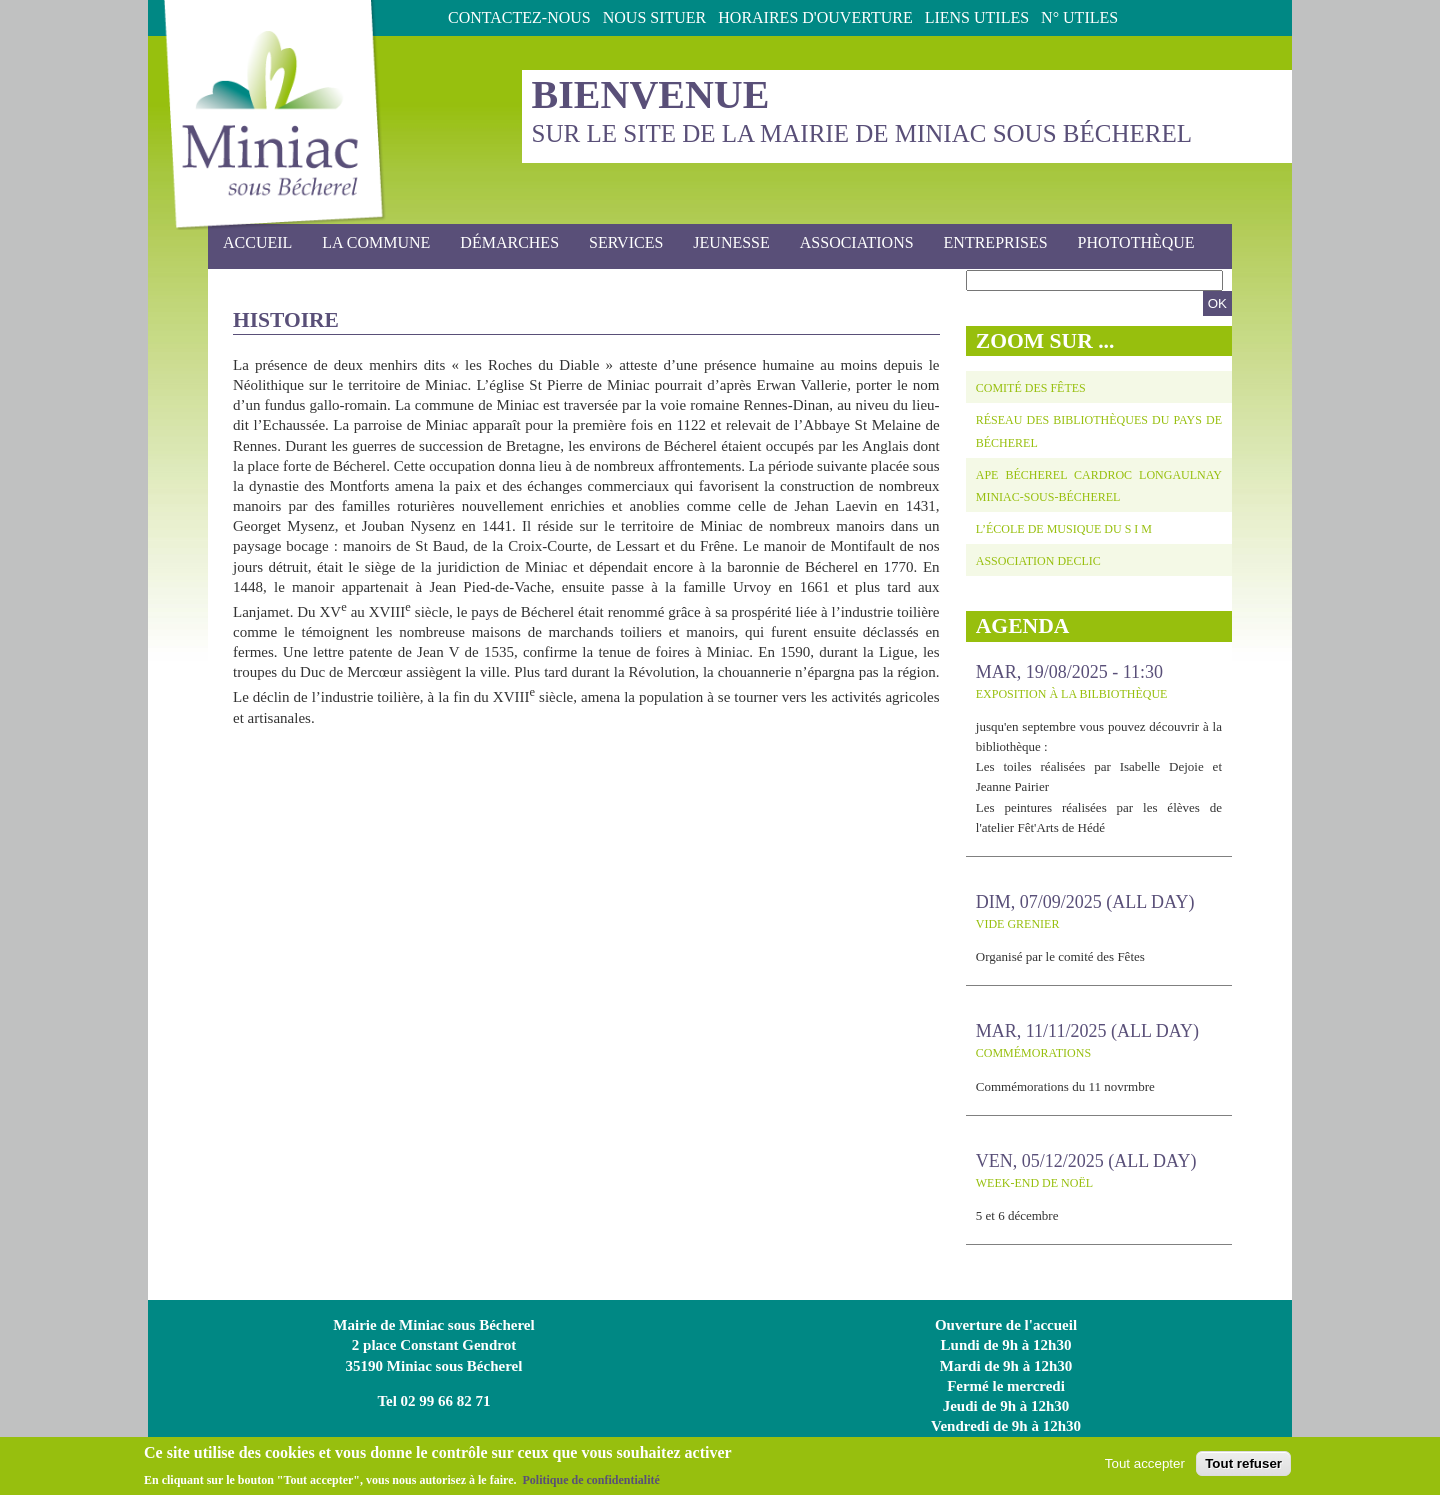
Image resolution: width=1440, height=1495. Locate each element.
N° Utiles (1079, 17)
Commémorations (1033, 1053)
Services (620, 243)
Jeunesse (725, 243)
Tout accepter (1145, 1467)
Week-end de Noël (1034, 1183)
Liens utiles (977, 17)
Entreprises (996, 242)
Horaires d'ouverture (815, 17)
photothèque (1136, 242)
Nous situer (655, 17)
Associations (857, 242)
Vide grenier (1018, 924)
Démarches (503, 243)
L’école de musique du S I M (1064, 529)
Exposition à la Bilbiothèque (1072, 694)
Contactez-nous (519, 17)
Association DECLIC (1038, 561)
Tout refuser (1243, 1467)
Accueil (257, 242)
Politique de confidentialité (590, 1484)
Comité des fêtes (1031, 388)
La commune (370, 243)
